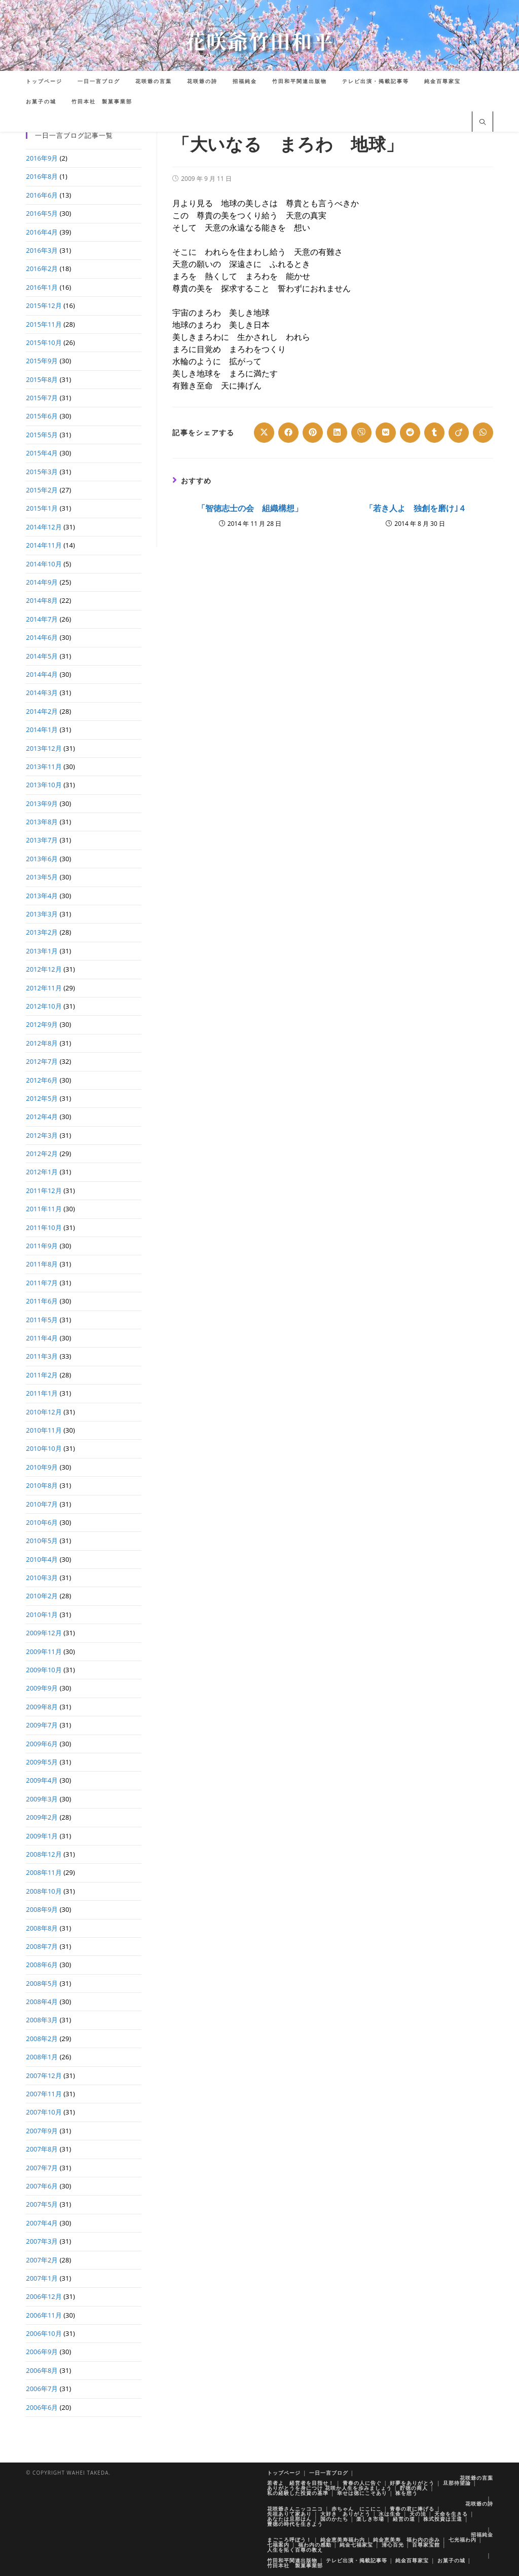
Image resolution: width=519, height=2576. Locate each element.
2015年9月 (42, 360)
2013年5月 (42, 876)
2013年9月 (42, 803)
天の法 (418, 2513)
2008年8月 (42, 1928)
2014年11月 (44, 545)
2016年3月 (42, 250)
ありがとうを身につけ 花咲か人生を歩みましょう (329, 2487)
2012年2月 (42, 1153)
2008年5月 (42, 1983)
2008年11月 (44, 1872)
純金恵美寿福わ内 (342, 2539)
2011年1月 (42, 1393)
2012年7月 (42, 1061)
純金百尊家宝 (412, 2560)
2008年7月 (42, 1946)
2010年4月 (42, 1559)
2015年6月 (42, 415)
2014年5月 (42, 656)
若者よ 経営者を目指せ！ (300, 2482)
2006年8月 (42, 2370)
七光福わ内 (462, 2539)
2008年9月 (42, 1909)
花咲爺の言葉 (476, 2477)
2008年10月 (44, 1891)
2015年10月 (44, 342)
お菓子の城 (451, 2560)
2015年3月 (42, 471)
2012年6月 (42, 1080)
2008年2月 (42, 2038)
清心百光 (393, 2544)
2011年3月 (42, 1356)
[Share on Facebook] (288, 432)
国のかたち (334, 2518)
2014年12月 (44, 526)
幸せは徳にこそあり (362, 2492)
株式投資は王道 (442, 2518)
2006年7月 (42, 2388)
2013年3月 (42, 913)
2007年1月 (42, 2278)
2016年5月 (42, 213)
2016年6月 (42, 195)
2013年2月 (42, 932)
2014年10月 (44, 563)
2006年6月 (42, 2407)
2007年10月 (44, 2112)
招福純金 (482, 2534)
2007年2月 (42, 2259)
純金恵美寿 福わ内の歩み (406, 2539)
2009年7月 (42, 1724)
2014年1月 (42, 729)
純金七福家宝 (356, 2544)
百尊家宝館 (426, 2544)
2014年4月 (42, 674)
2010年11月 (44, 1430)
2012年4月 (42, 1116)
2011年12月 (44, 1190)
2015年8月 (42, 379)
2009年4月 (42, 1780)
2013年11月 (44, 766)
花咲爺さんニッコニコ (295, 2508)
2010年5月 (42, 1540)
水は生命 (390, 2513)
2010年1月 (42, 1614)
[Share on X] (264, 432)
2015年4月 (42, 452)
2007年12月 (44, 2075)
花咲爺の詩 (479, 2503)
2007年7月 (42, 2167)
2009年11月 (44, 1651)
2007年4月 (42, 2222)
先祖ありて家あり (289, 2513)
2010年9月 (42, 1467)
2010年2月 (42, 1595)
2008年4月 (42, 2001)
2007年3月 (42, 2241)
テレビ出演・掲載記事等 (356, 2560)
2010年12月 (44, 1411)
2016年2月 (42, 268)
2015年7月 (42, 397)
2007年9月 (42, 2130)
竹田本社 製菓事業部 (295, 2565)
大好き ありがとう (345, 2513)
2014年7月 (42, 619)
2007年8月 (42, 2149)
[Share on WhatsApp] (483, 432)
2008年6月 (42, 1964)
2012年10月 (44, 1006)
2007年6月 (42, 2185)
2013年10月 (44, 784)
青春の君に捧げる (412, 2508)
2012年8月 (42, 1043)
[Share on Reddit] (410, 432)
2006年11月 (44, 2315)
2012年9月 (42, 1024)
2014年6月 (42, 637)
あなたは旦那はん (289, 2518)
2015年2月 (42, 489)
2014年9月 (42, 582)
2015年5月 (42, 434)
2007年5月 (42, 2204)
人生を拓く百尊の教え (295, 2549)
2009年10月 (44, 1669)
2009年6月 (42, 1743)
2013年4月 (42, 895)
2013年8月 (42, 821)
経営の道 (404, 2518)
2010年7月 (42, 1504)
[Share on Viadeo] (459, 432)
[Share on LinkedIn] (337, 432)
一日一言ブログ (328, 2472)
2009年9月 (42, 1688)
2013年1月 (42, 950)
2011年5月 (42, 1319)
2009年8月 (42, 1706)
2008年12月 (44, 1854)
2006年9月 (42, 2351)
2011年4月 (42, 1337)
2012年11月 (44, 987)
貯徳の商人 (414, 2487)
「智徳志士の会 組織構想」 (250, 508)
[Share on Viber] (361, 432)
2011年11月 (44, 1208)
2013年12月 (44, 748)
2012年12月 (44, 969)
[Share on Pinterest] (313, 432)
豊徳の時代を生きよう (295, 2523)
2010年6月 (42, 1522)
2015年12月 (44, 305)
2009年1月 (42, 1835)
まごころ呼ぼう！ (289, 2539)
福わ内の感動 (314, 2544)
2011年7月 (42, 1282)
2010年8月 (42, 1485)
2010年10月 (44, 1448)
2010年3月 (42, 1577)
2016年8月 (42, 176)
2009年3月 (42, 1798)
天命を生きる (451, 2513)
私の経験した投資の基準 (297, 2492)
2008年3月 (42, 2019)
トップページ (284, 2472)
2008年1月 (42, 2056)
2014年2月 (42, 711)
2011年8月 (42, 1263)
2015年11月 (44, 324)
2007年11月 (44, 2093)
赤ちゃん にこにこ (356, 2508)
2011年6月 (42, 1300)
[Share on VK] (386, 432)
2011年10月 (44, 1227)
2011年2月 (42, 1374)
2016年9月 (42, 158)
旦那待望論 (457, 2482)
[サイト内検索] (482, 122)
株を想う (406, 2492)
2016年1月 (42, 287)
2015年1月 (42, 508)
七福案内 (278, 2544)
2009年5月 (42, 1761)
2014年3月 (42, 692)
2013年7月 (42, 839)
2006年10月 (44, 2333)
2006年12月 (44, 2296)
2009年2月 (42, 1817)
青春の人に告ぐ (362, 2482)
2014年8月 (42, 600)
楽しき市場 (370, 2518)
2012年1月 (42, 1171)
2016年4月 (42, 232)
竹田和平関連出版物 (292, 2560)
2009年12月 (44, 1632)
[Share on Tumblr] (434, 432)
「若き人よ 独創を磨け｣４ (415, 508)
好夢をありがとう (412, 2482)
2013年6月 (42, 858)
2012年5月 (42, 1098)
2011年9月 (42, 1245)
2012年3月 (42, 1135)
